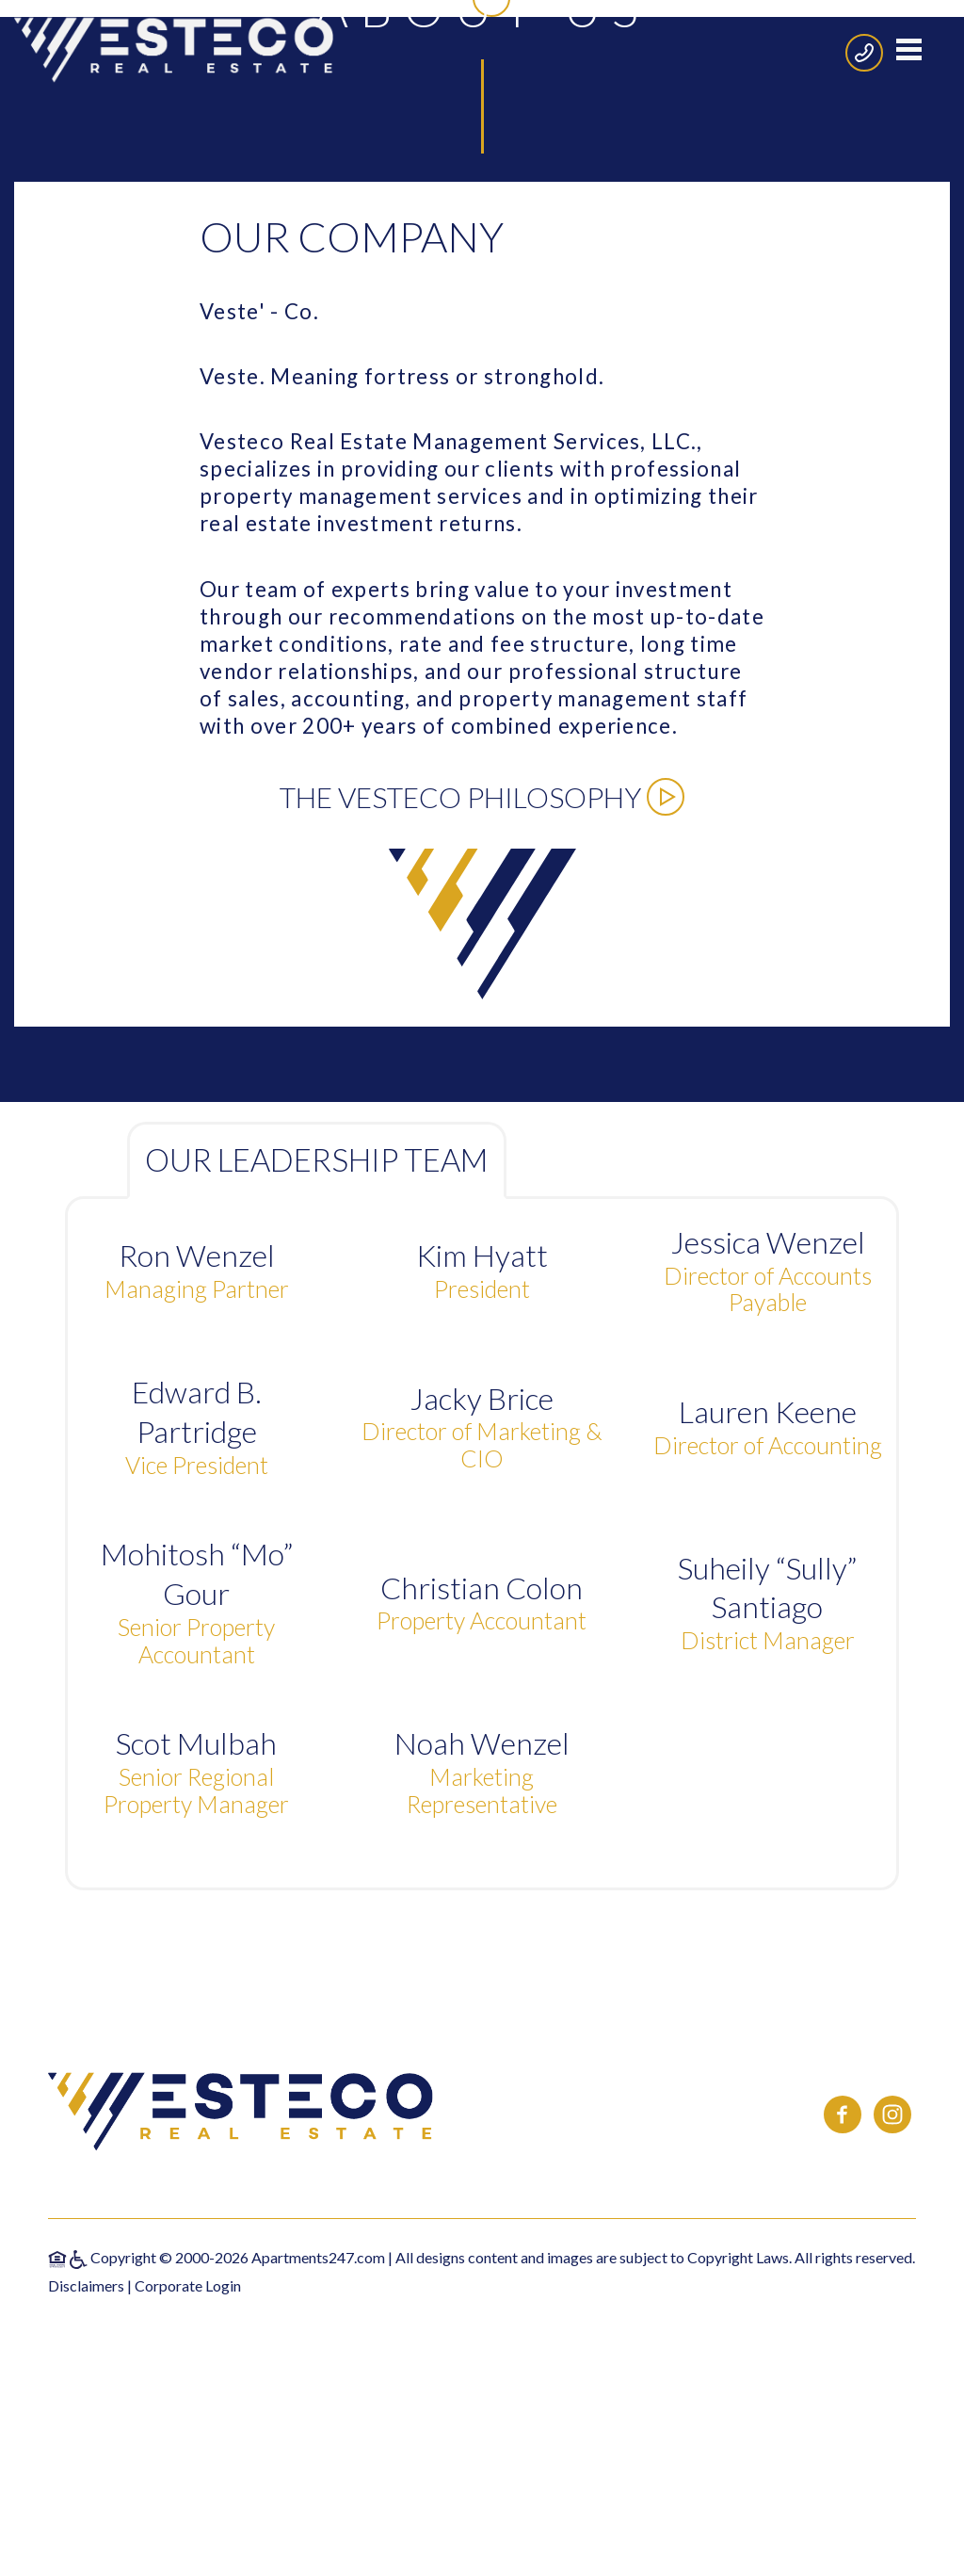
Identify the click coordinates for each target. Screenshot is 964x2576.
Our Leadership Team (316, 1495)
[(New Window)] (844, 2459)
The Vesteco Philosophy (482, 1131)
